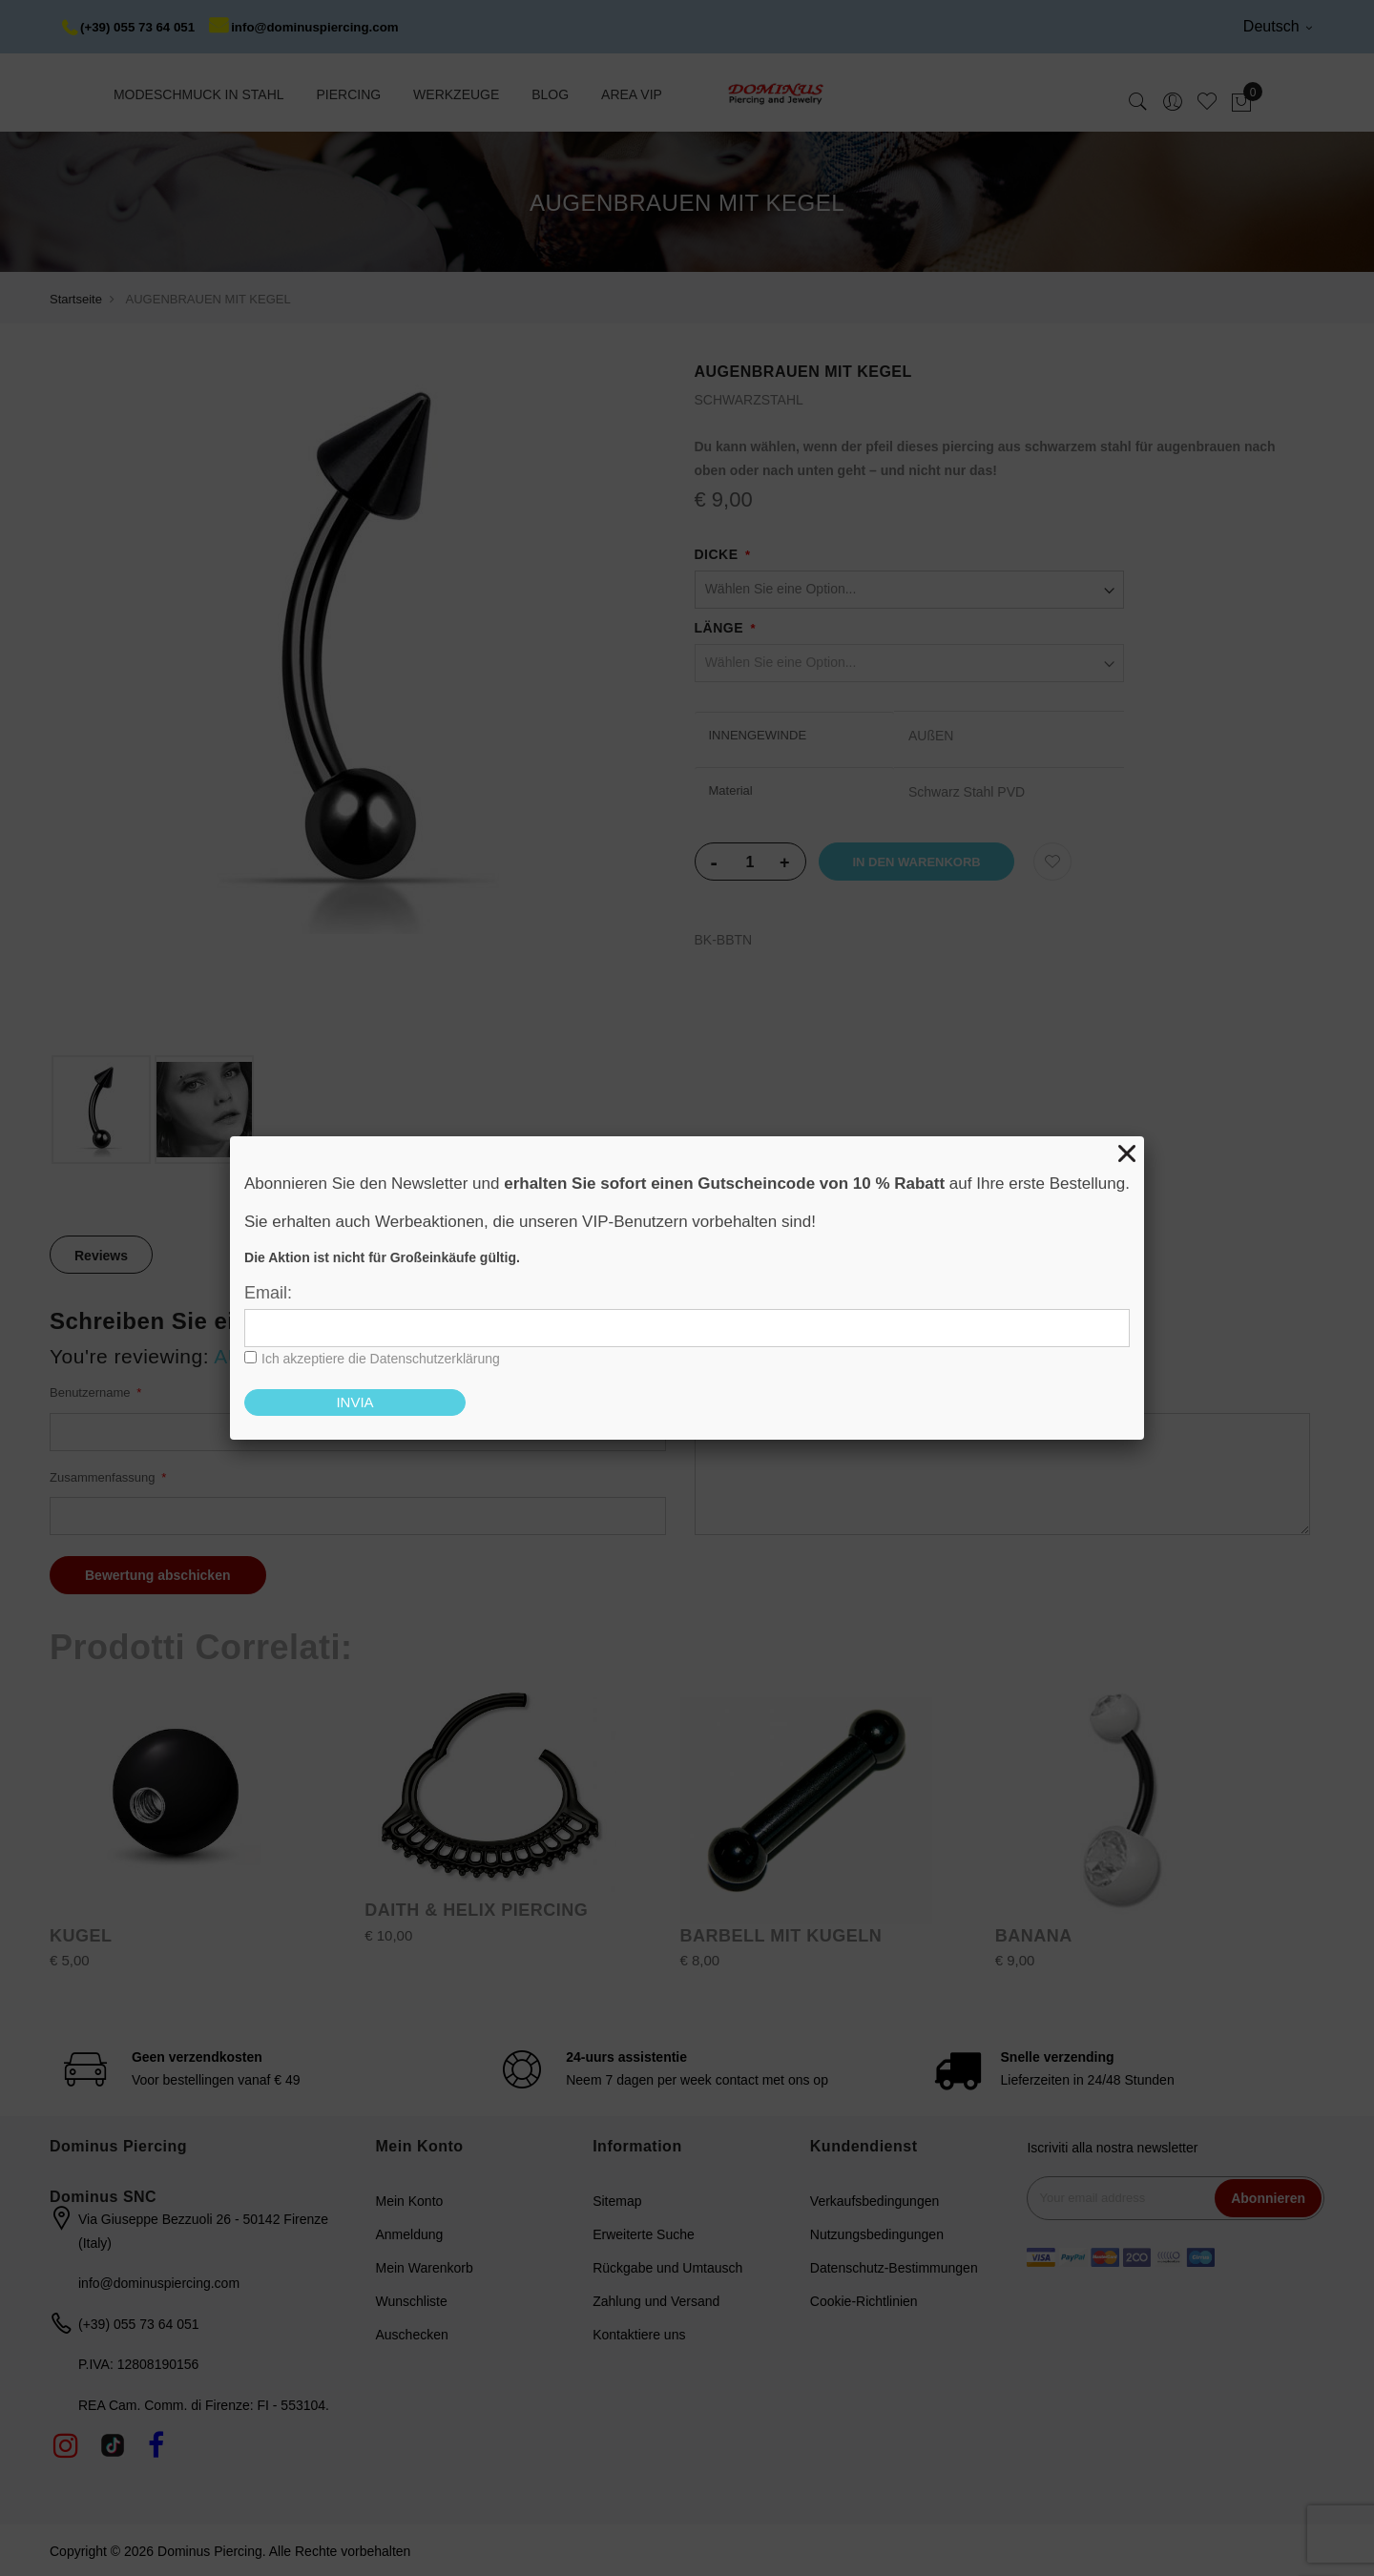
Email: (268, 1292)
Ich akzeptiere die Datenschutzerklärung (380, 1358)
